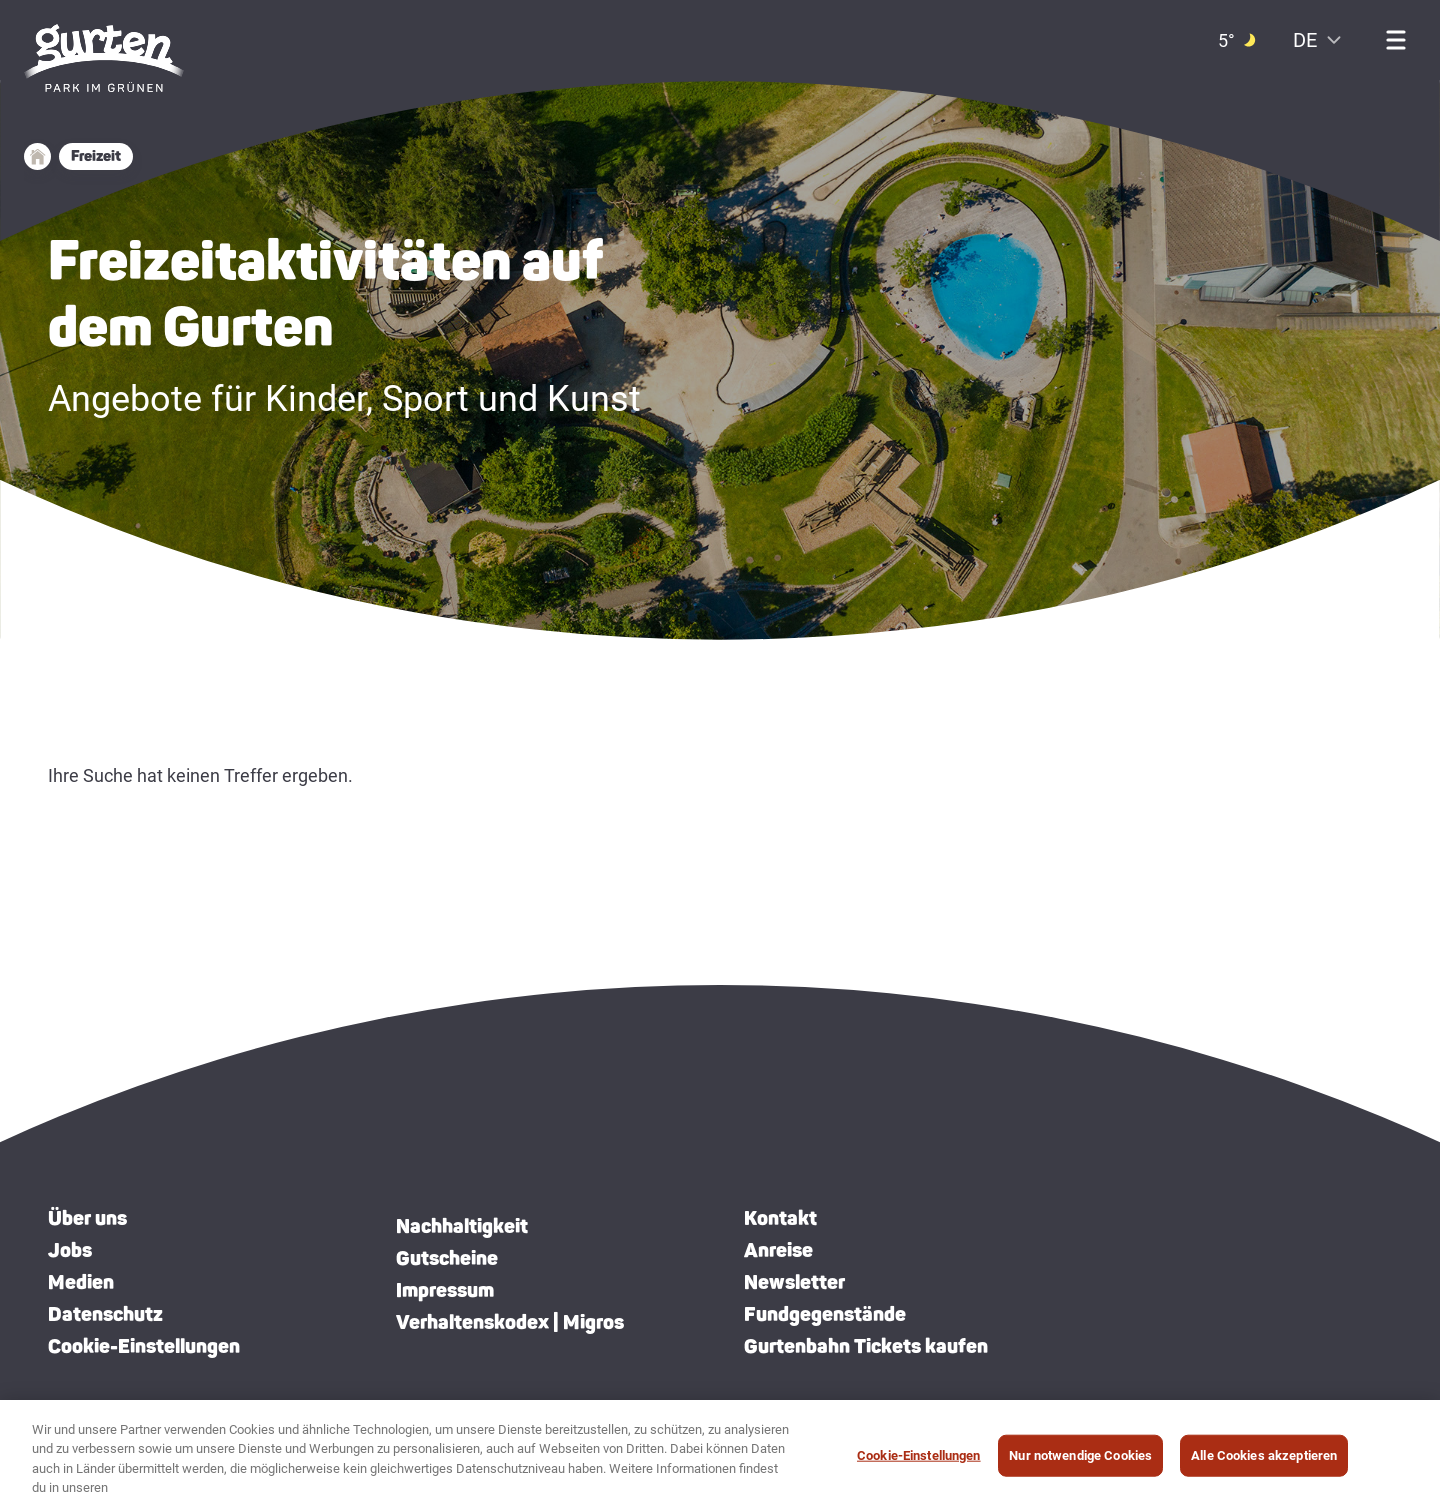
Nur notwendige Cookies (1080, 1455)
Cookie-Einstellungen (144, 1346)
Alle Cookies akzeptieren (1264, 1455)
